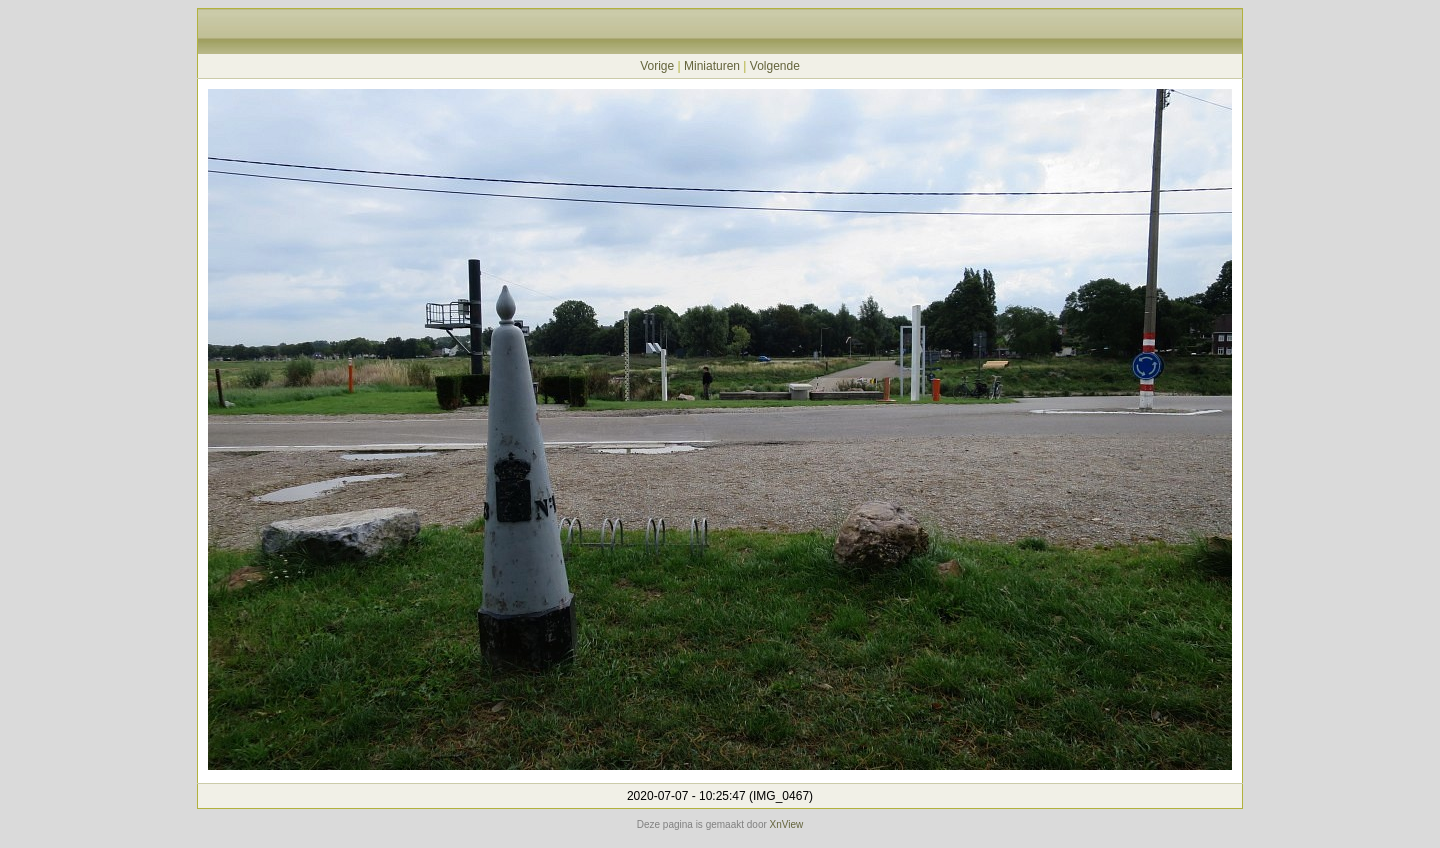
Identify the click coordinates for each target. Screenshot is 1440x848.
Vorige (657, 66)
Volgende (775, 66)
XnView (787, 824)
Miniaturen (712, 66)
